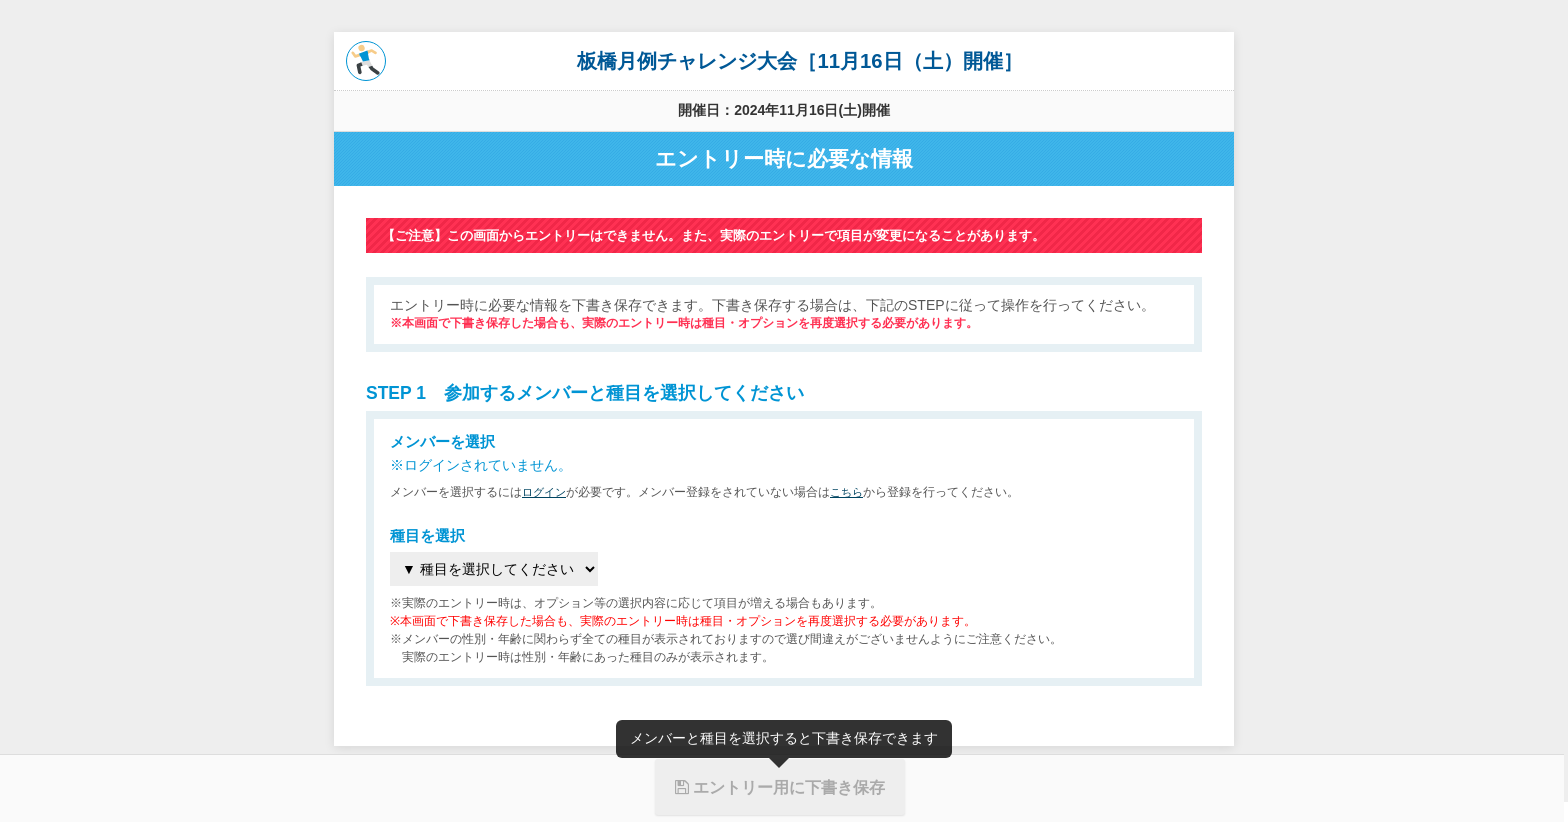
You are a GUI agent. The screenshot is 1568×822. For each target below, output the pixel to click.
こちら (852, 492)
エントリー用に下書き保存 (780, 787)
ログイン (546, 492)
